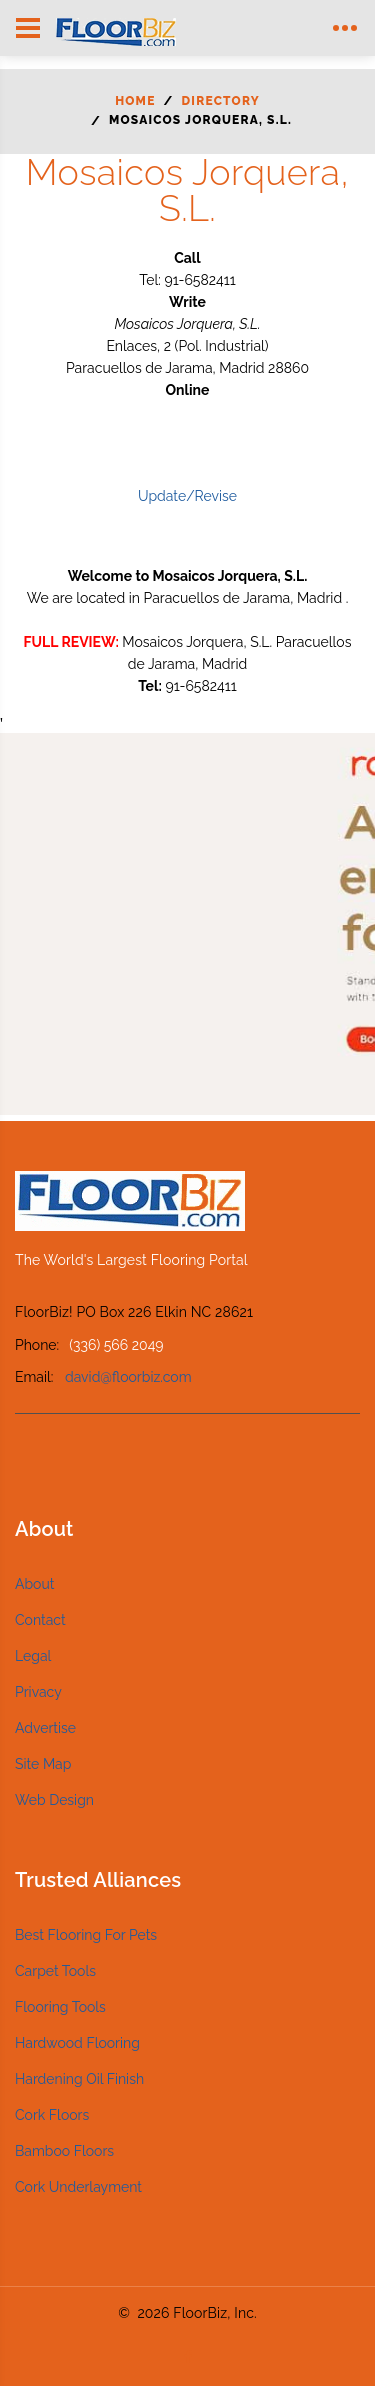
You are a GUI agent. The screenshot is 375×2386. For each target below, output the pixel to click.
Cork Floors (52, 2115)
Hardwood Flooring (77, 2043)
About (34, 1584)
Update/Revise (187, 496)
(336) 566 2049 (116, 1345)
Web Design (54, 1800)
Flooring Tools (60, 2007)
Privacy (38, 1692)
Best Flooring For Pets (86, 1935)
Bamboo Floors (64, 2151)
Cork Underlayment (78, 2187)
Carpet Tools (55, 1971)
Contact (40, 1620)
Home (135, 101)
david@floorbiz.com (128, 1377)
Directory (221, 101)
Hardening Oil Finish (79, 2079)
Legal (33, 1656)
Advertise (45, 1728)
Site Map (43, 1764)
